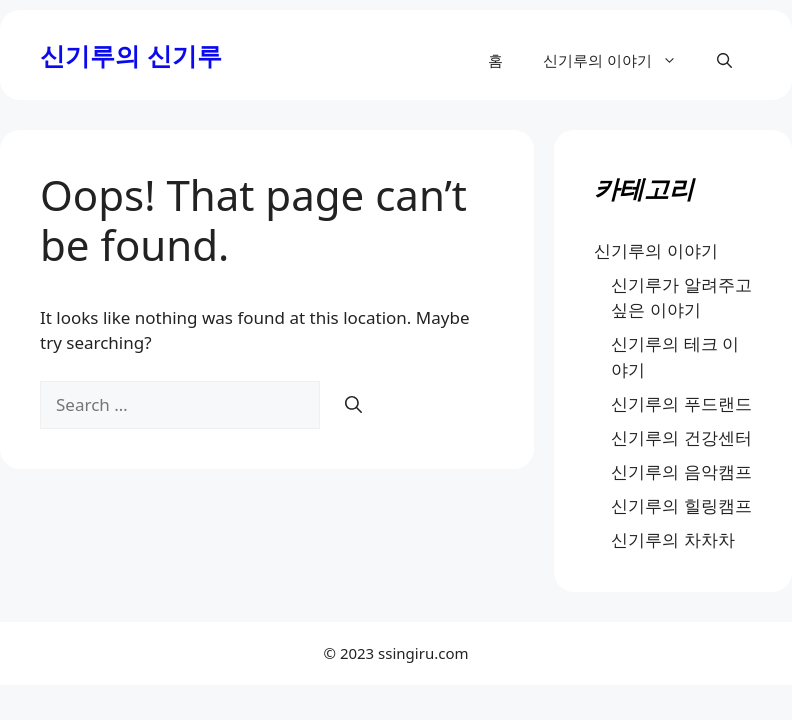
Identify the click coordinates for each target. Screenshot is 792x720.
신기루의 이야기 (620, 60)
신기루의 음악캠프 (681, 471)
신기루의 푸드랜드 (681, 403)
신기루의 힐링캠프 (681, 505)
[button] (724, 60)
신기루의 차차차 (672, 539)
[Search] (353, 405)
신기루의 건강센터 (681, 437)
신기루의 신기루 (131, 55)
